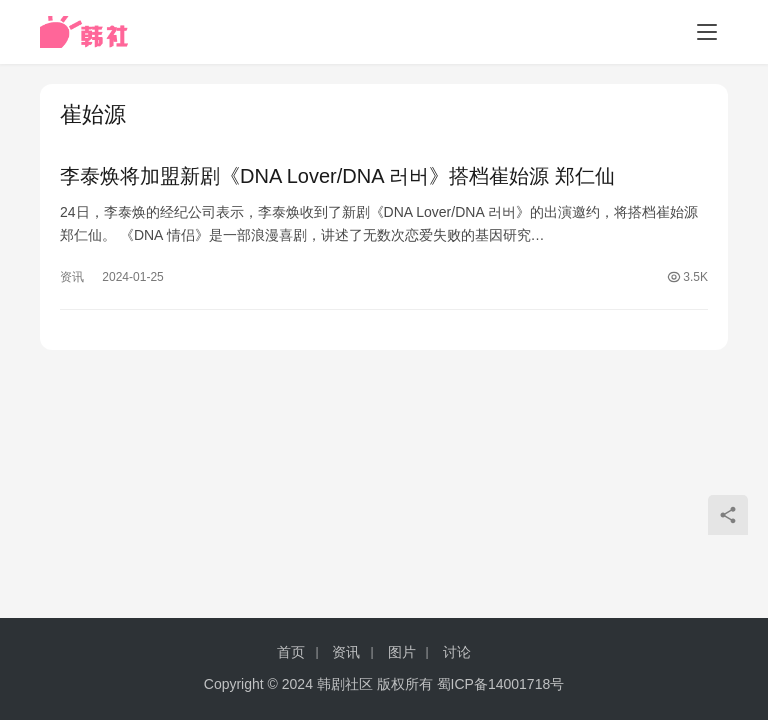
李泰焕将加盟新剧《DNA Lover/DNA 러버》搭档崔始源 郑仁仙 (337, 176)
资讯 (72, 277)
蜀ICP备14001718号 (501, 684)
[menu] (707, 32)
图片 (402, 652)
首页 (291, 652)
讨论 (457, 652)
